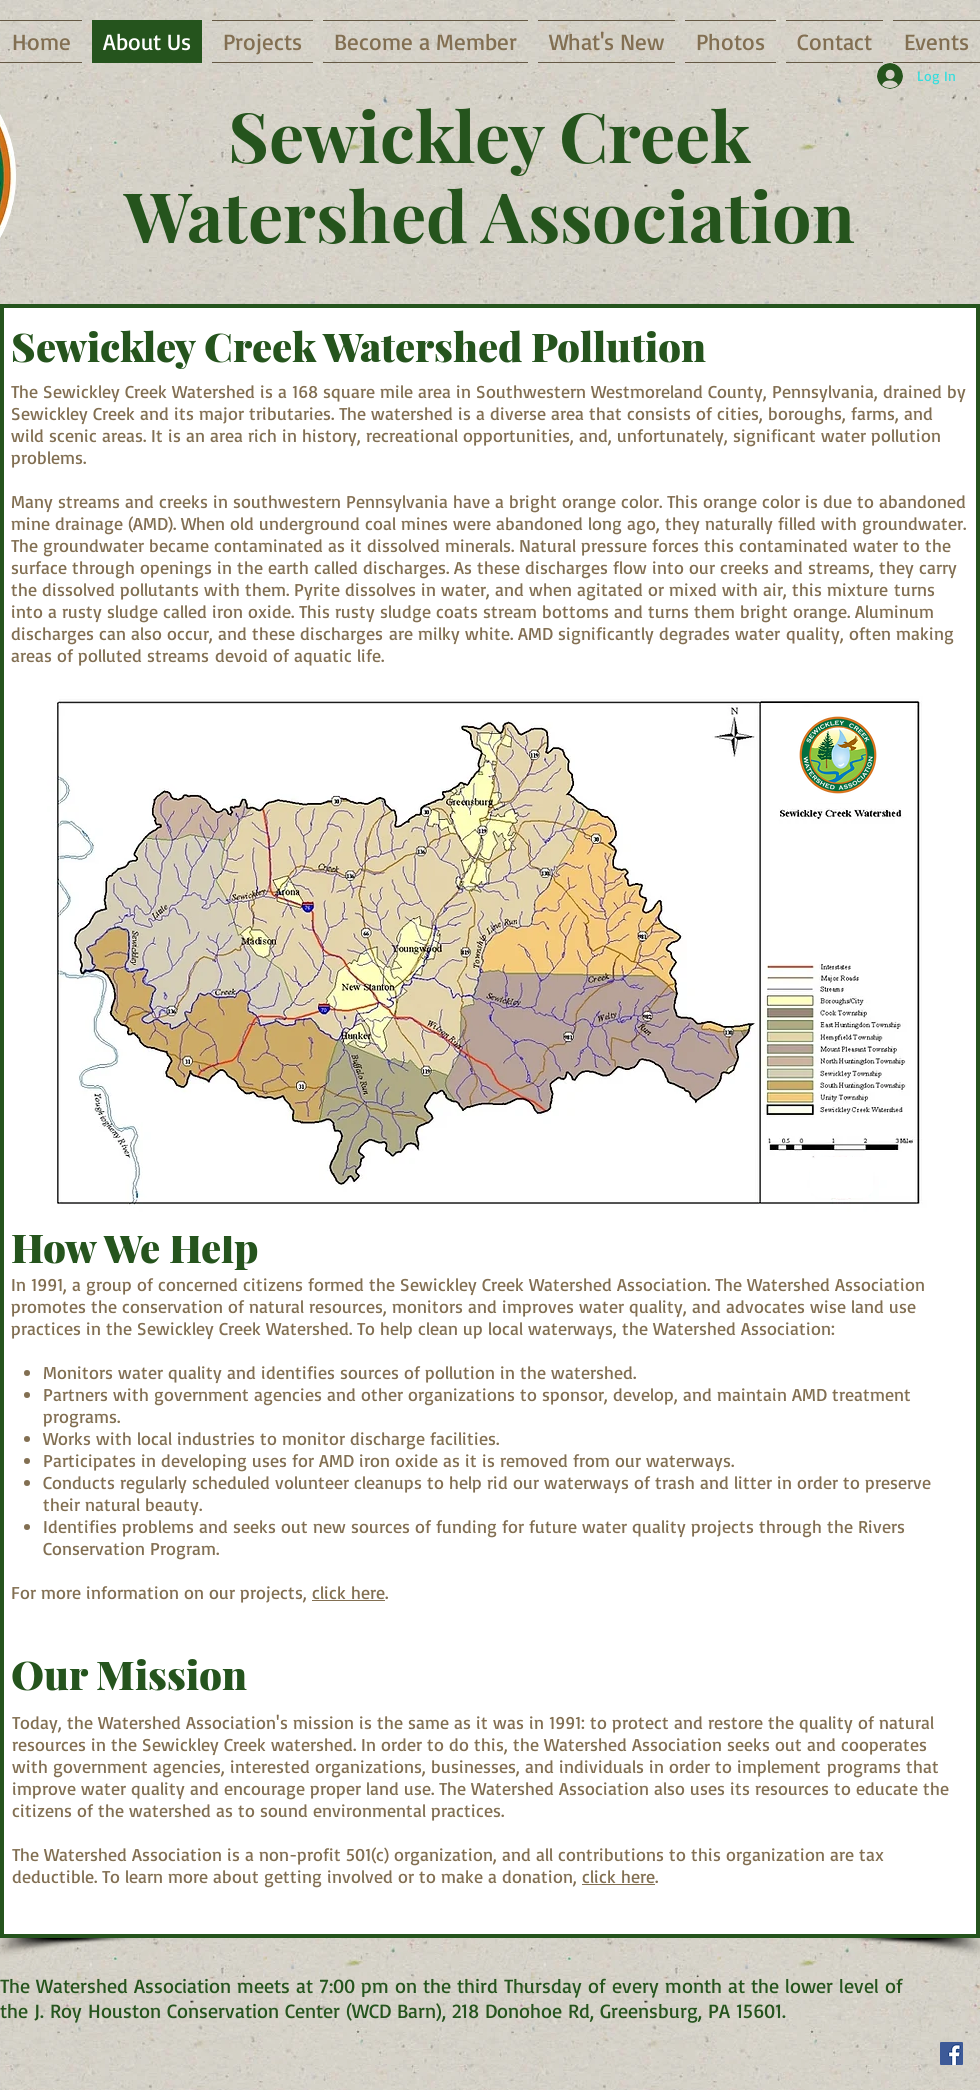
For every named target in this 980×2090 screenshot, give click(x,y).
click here (348, 1592)
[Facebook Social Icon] (951, 2053)
